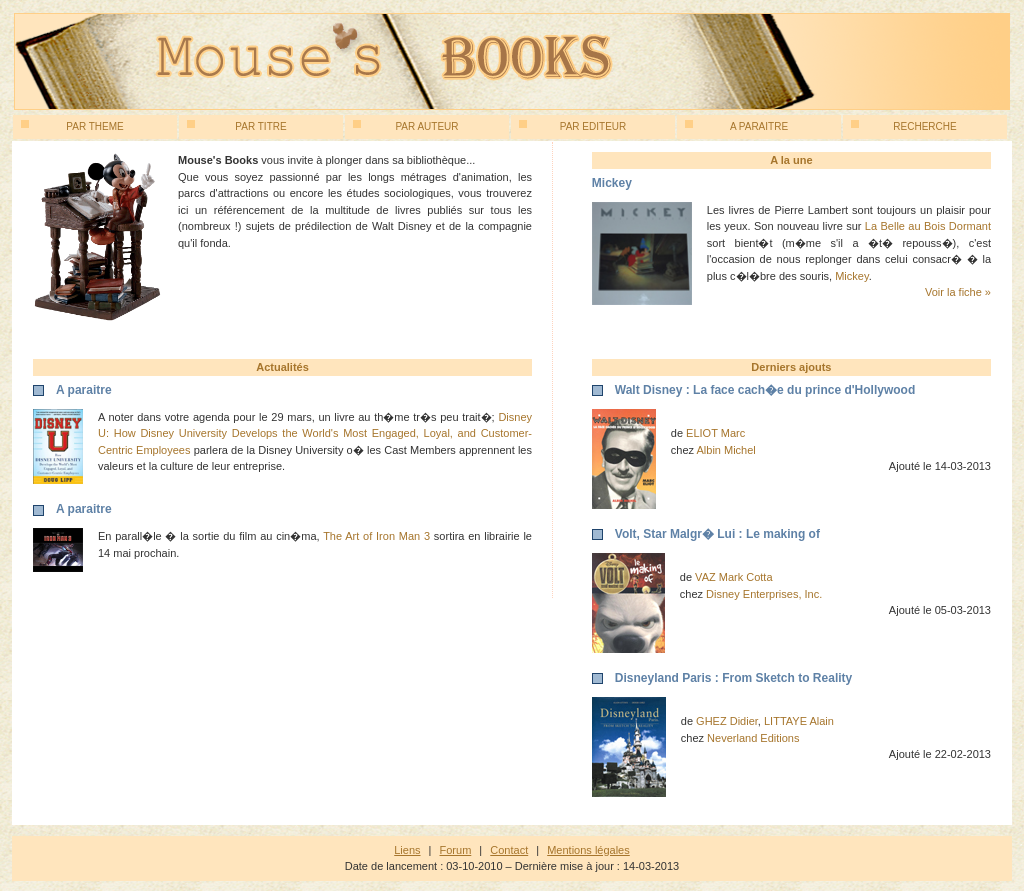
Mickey (851, 276)
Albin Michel (726, 450)
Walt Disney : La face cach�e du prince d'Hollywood (765, 390)
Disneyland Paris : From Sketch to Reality (733, 678)
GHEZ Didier (727, 721)
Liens (407, 850)
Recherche (904, 126)
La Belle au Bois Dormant (928, 226)
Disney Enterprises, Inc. (764, 594)
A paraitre (736, 126)
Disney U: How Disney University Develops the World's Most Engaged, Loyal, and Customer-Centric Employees (315, 433)
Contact (509, 850)
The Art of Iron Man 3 (376, 536)
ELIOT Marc (715, 433)
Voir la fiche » (958, 292)
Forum (456, 850)
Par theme (72, 126)
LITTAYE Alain (799, 721)
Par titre (237, 126)
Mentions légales (588, 850)
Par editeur (572, 126)
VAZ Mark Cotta (733, 577)
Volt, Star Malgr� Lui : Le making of (717, 534)
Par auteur (406, 126)
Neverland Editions (753, 738)
